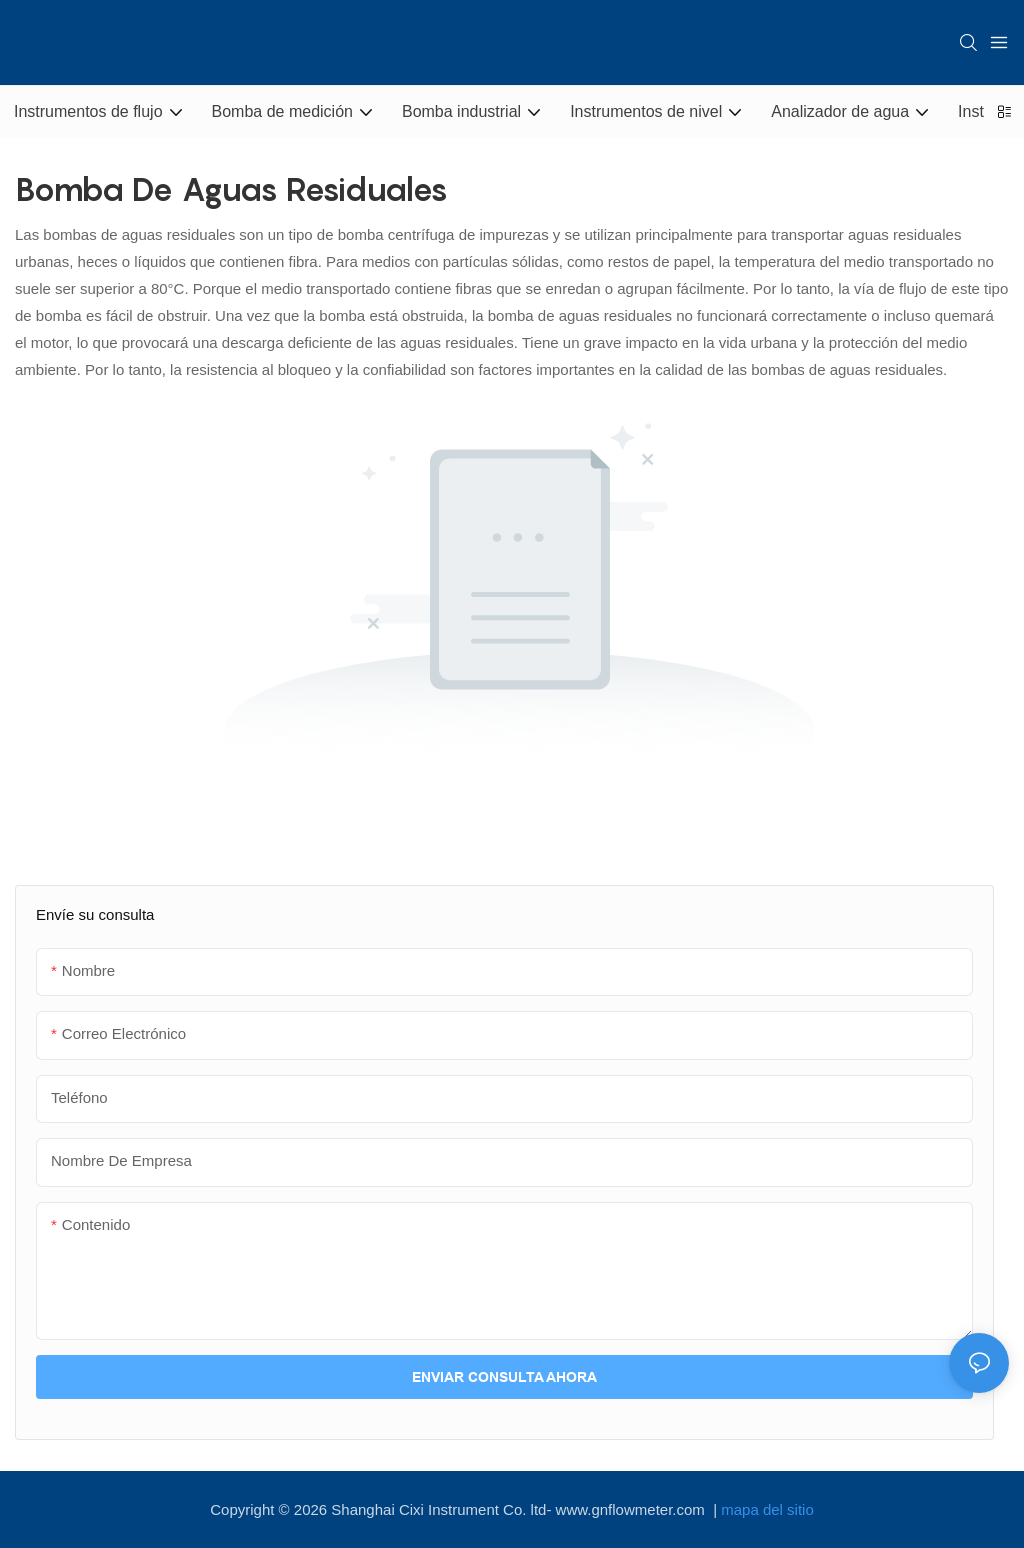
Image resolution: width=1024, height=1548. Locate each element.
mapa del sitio (767, 1509)
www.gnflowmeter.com (632, 1509)
